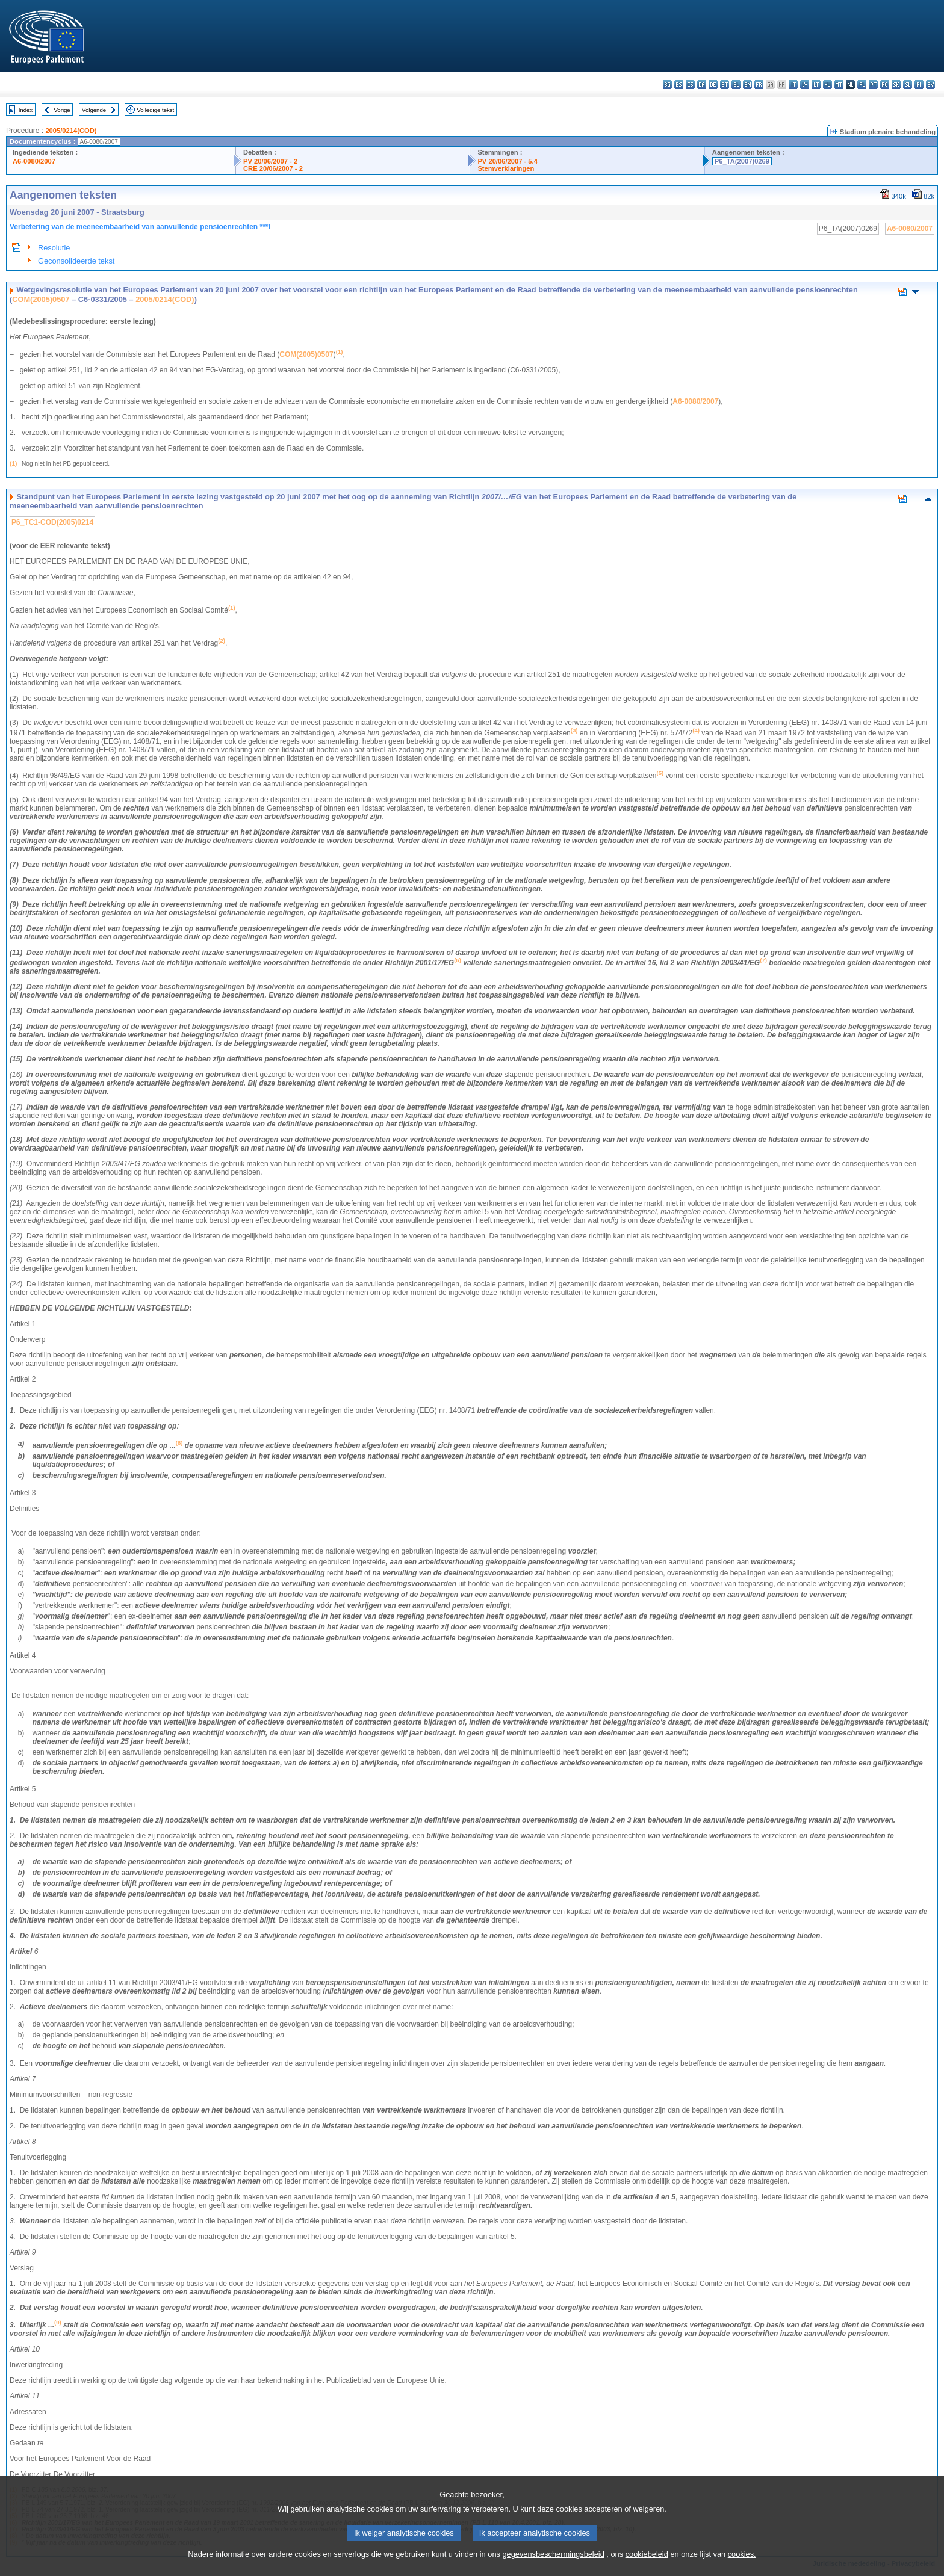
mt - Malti (838, 84)
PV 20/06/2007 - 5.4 (507, 161)
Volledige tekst (155, 110)
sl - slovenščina (907, 84)
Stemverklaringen (505, 168)
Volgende (94, 110)
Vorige (62, 110)
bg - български (667, 84)
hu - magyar (827, 84)
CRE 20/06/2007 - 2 (273, 168)
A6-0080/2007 (34, 161)
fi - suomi (919, 84)
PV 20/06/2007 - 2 (270, 161)
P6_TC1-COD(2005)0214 (52, 522)
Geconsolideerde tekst (76, 260)
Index (26, 110)
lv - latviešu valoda (804, 84)
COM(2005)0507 (40, 299)
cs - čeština (690, 84)
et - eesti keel (724, 84)
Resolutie (54, 247)
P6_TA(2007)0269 (742, 161)
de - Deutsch (713, 84)
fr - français (758, 84)
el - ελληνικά (736, 84)
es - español (678, 84)
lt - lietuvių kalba (816, 84)
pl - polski (861, 84)
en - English (747, 84)
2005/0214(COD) (70, 130)
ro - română (884, 84)
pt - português (873, 84)
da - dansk (701, 84)
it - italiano (793, 84)
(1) (13, 463)
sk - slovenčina (896, 84)
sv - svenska (930, 84)
